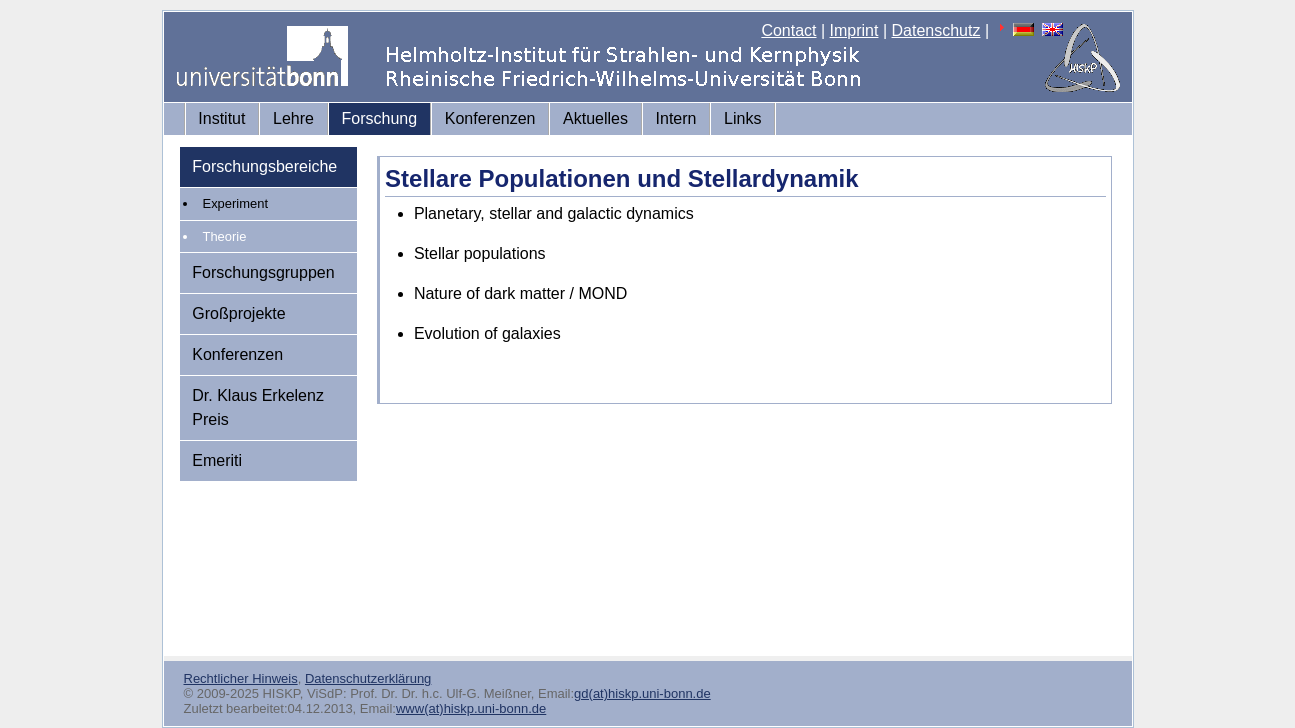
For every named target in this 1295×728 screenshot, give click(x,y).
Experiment (236, 203)
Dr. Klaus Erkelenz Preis (258, 407)
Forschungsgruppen (263, 272)
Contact (788, 30)
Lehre (293, 118)
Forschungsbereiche (264, 166)
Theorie (225, 236)
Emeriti (217, 460)
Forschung (380, 118)
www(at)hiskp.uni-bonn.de (471, 708)
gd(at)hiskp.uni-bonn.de (642, 693)
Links (742, 118)
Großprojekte (238, 313)
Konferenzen (490, 118)
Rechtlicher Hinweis (241, 678)
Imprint (854, 30)
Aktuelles (595, 118)
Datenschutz (936, 30)
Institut (221, 118)
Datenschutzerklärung (368, 678)
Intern (676, 118)
